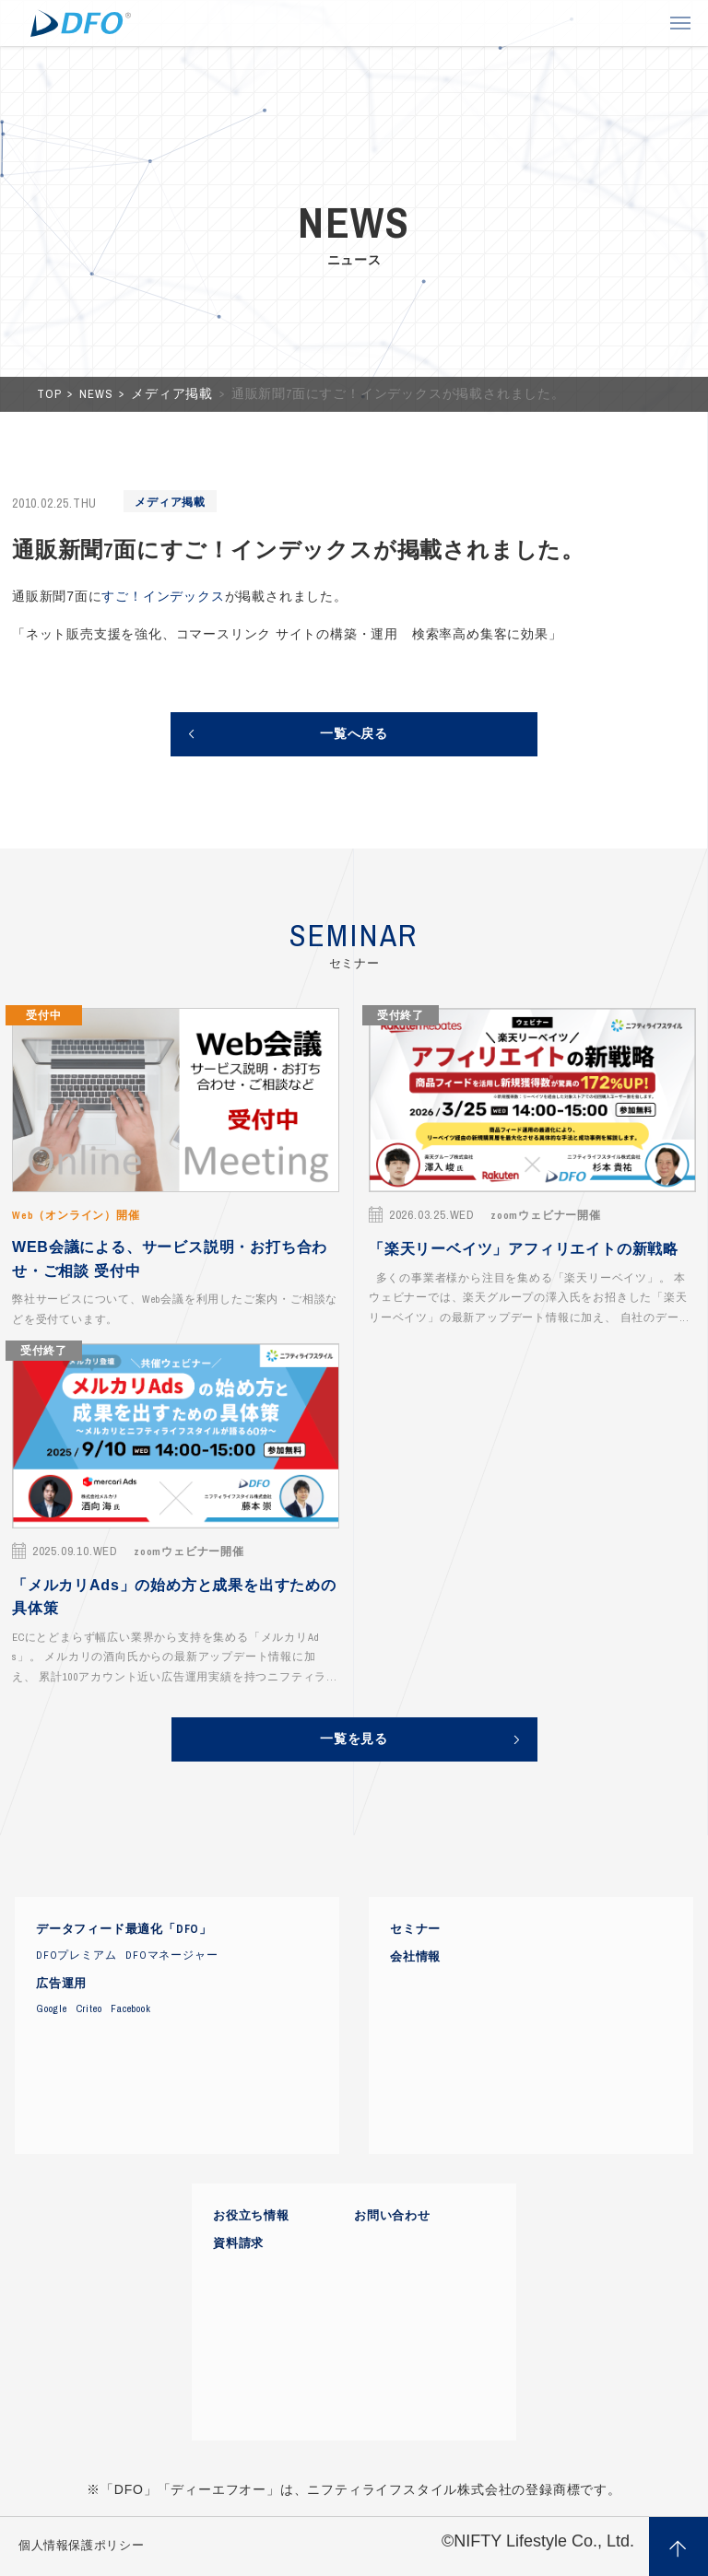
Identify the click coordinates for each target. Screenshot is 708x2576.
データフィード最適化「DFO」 (124, 1929)
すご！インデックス (162, 596)
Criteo (89, 2008)
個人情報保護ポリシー (81, 2545)
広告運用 (61, 1983)
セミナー (415, 1929)
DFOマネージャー (171, 1955)
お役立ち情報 (251, 2216)
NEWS (97, 393)
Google (51, 2008)
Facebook (130, 2008)
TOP (51, 393)
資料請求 (238, 2243)
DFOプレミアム (76, 1955)
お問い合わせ (392, 2216)
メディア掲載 (174, 393)
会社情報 (415, 1957)
